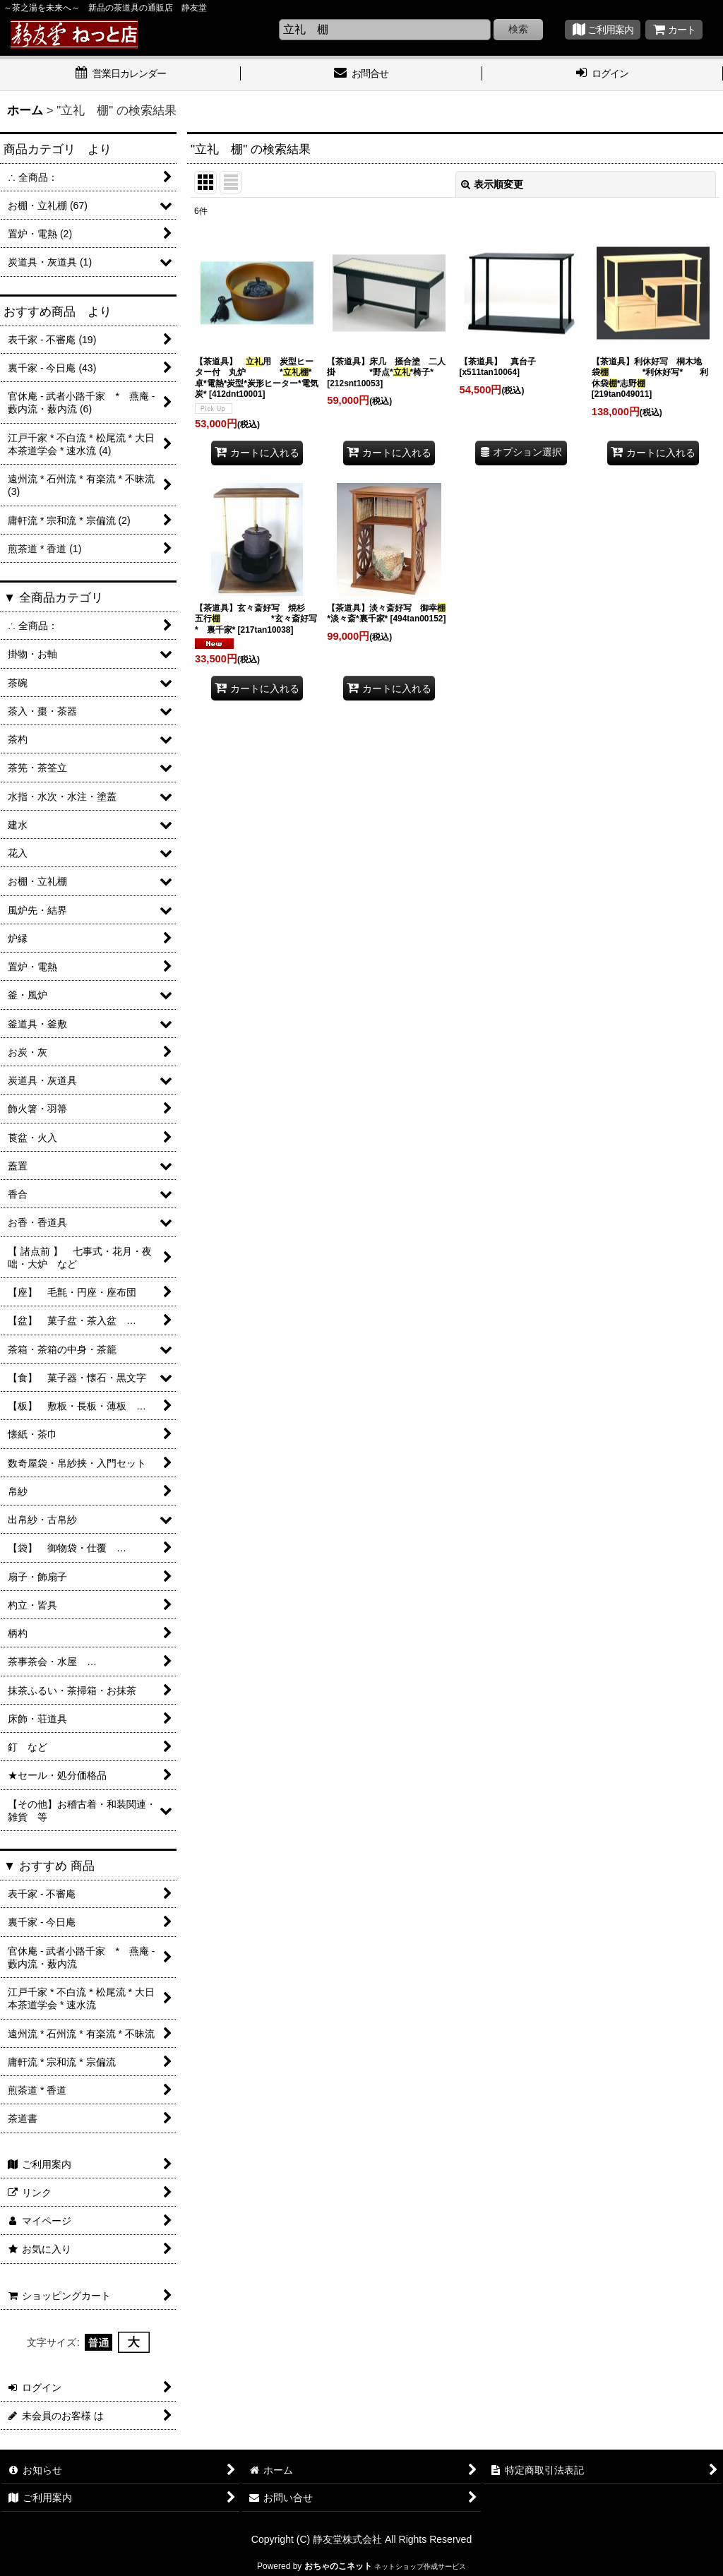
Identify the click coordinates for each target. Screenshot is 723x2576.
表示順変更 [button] (492, 184)
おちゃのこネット (338, 2566)
